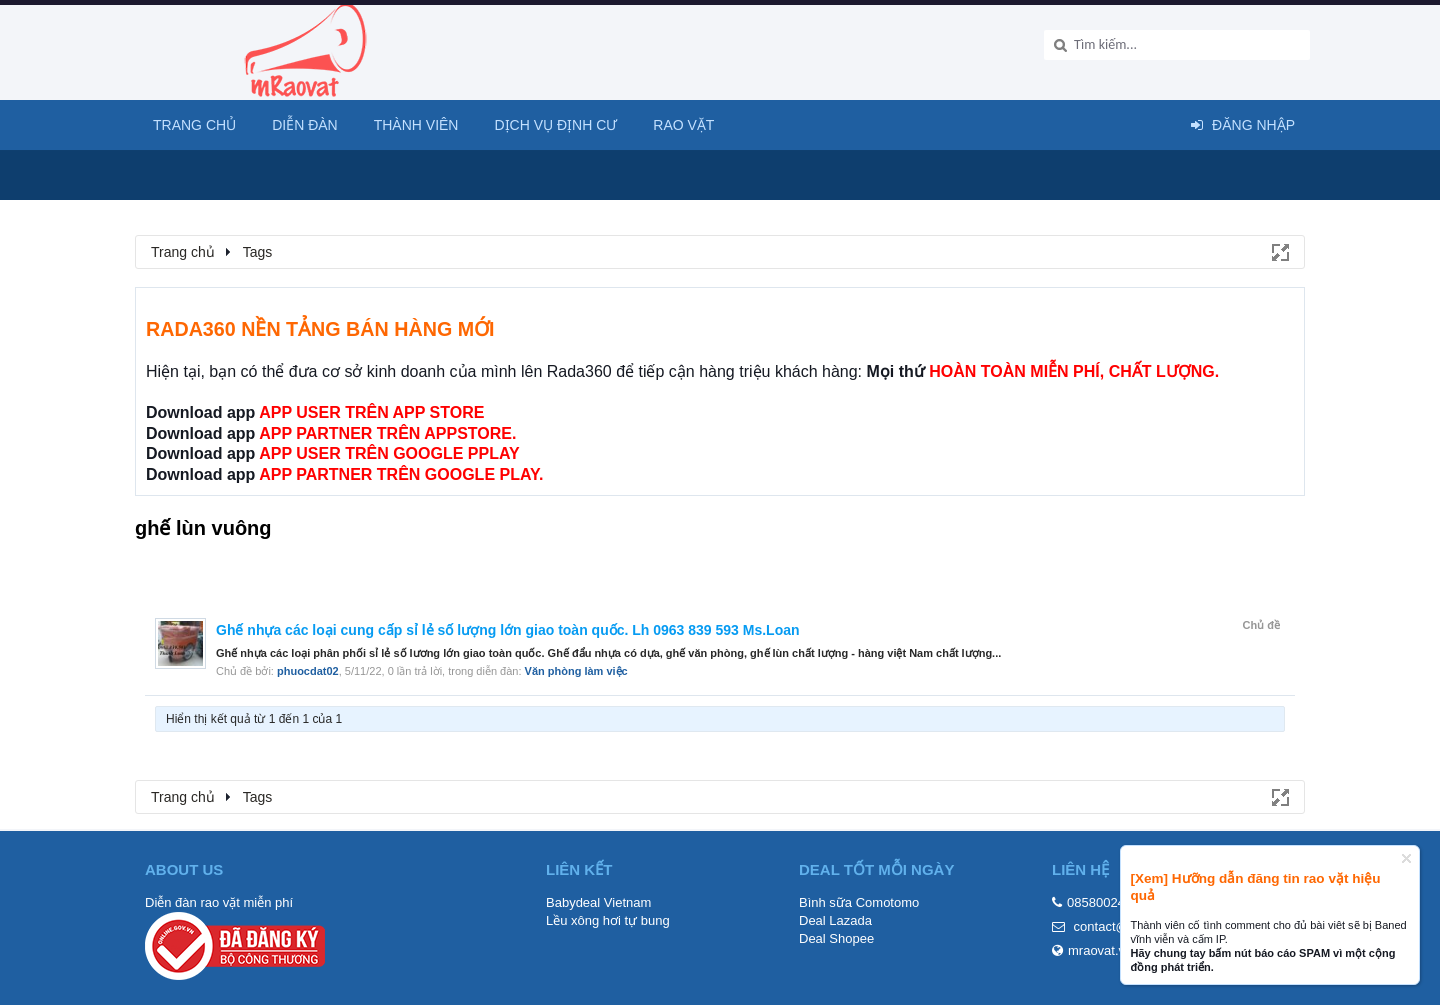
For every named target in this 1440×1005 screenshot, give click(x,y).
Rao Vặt (683, 125)
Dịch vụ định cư (555, 125)
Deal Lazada (835, 920)
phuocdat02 (308, 671)
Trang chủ (194, 125)
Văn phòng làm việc (576, 671)
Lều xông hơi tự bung (608, 920)
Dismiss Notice (1406, 858)
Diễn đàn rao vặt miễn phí (219, 902)
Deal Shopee (836, 938)
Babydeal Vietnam (598, 902)
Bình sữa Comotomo (859, 902)
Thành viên (416, 125)
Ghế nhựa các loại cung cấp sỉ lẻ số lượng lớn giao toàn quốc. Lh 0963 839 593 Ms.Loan (508, 630)
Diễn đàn (305, 125)
